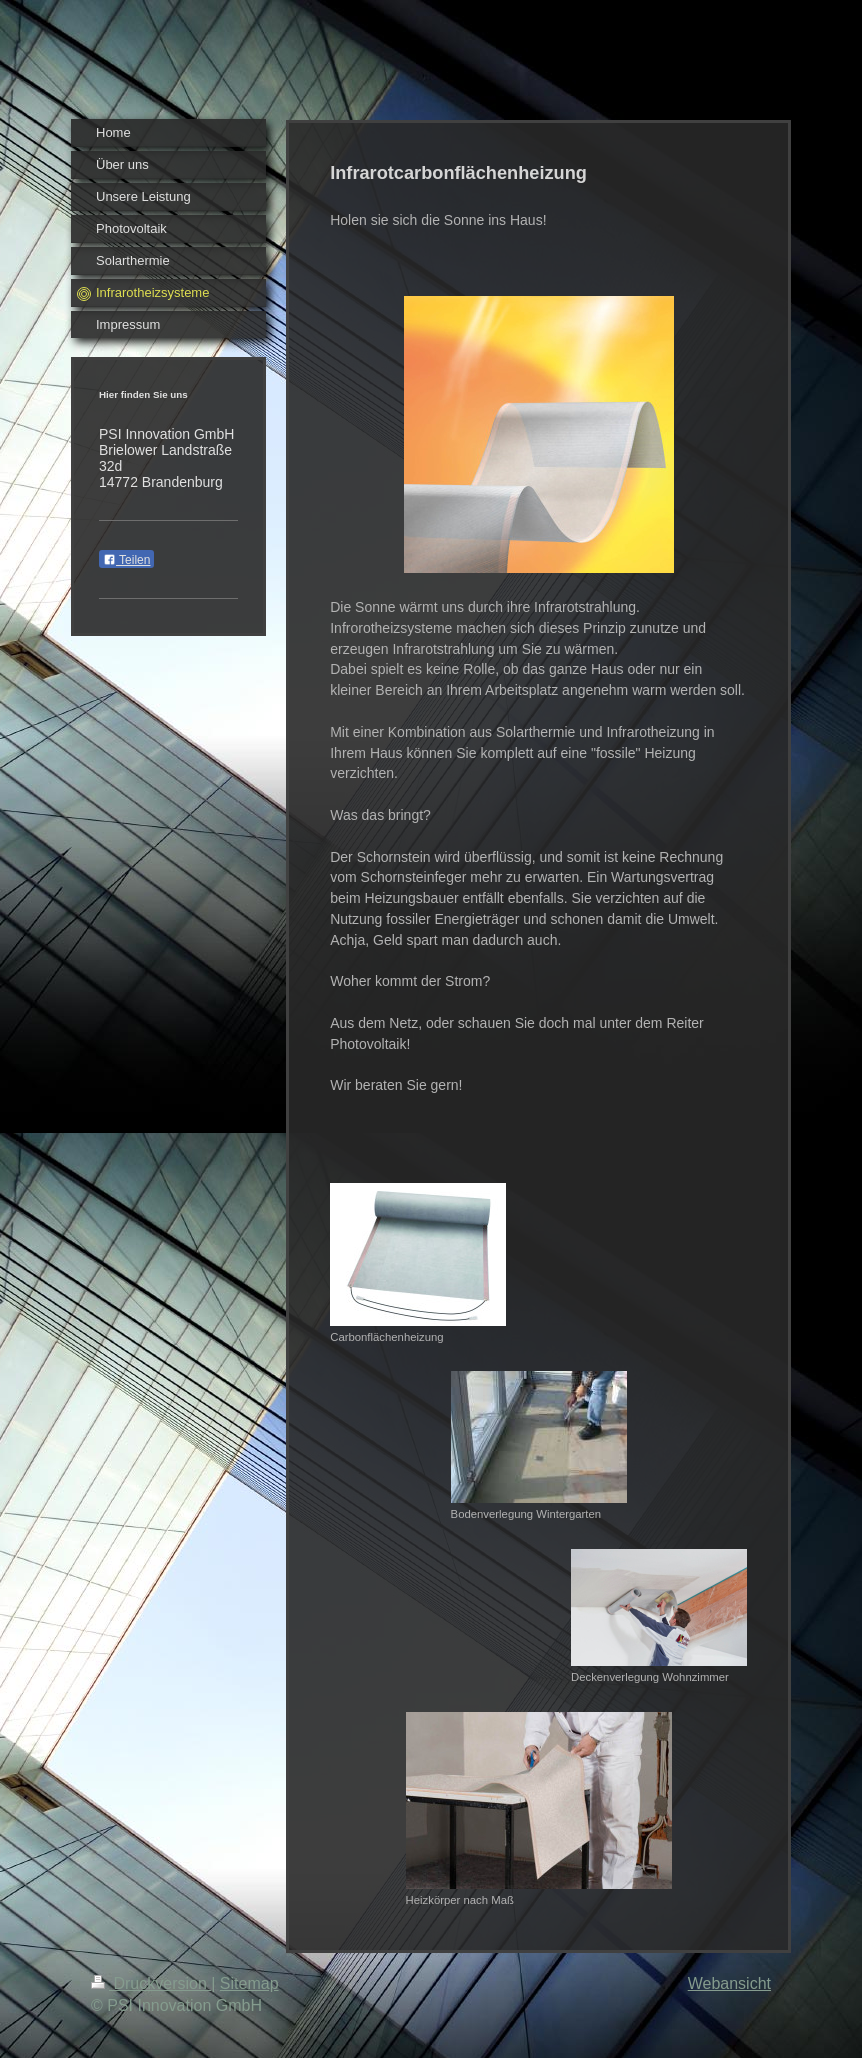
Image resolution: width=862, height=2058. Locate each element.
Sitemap (249, 1983)
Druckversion (151, 1983)
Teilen (126, 560)
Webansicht (729, 1983)
